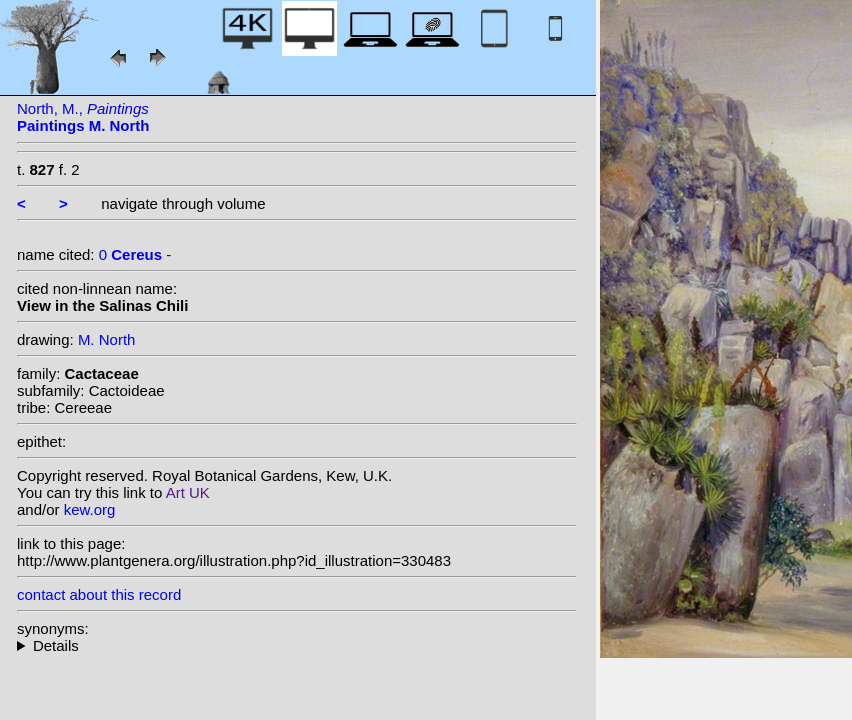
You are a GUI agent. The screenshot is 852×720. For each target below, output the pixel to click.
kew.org (90, 509)
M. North (107, 339)
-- (297, 645)
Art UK (188, 492)
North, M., (83, 117)
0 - (135, 254)
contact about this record (99, 594)
